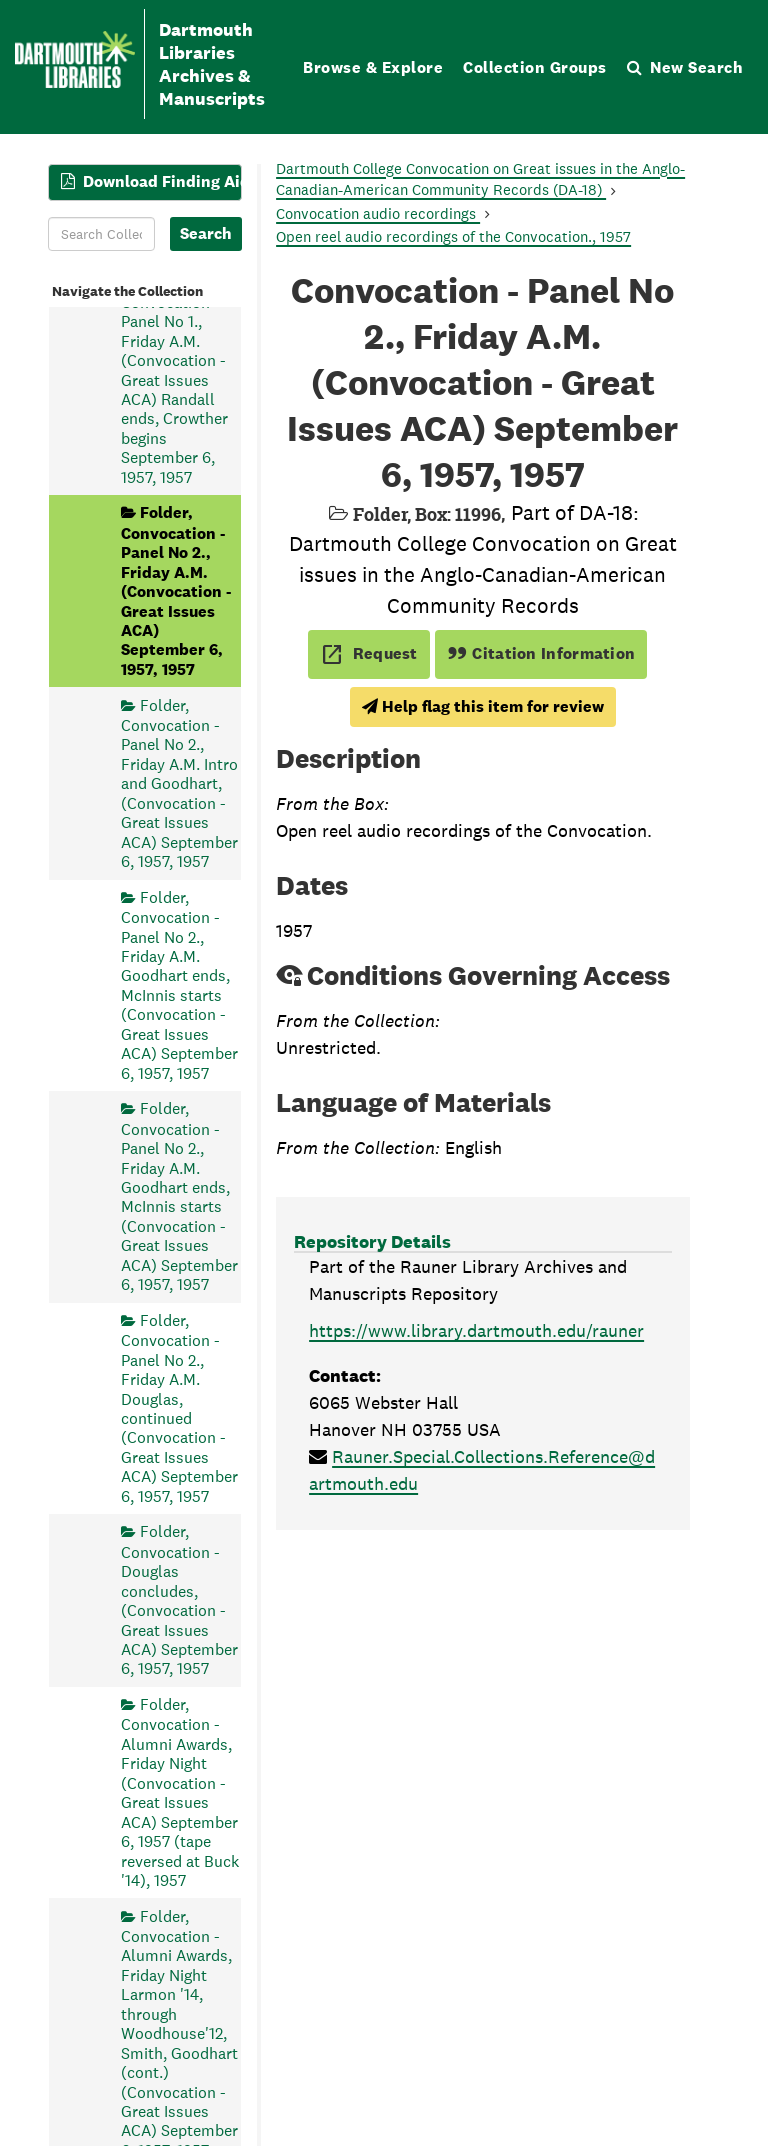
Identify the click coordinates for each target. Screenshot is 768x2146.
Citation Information (541, 653)
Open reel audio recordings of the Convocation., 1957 (453, 236)
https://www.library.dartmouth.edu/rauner (476, 1330)
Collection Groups (535, 67)
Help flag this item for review (483, 706)
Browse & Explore (373, 67)
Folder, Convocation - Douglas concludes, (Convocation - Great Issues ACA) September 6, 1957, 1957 (179, 1600)
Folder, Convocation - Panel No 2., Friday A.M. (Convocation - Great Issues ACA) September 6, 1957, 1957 (176, 591)
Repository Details (372, 1241)
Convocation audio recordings (378, 213)
